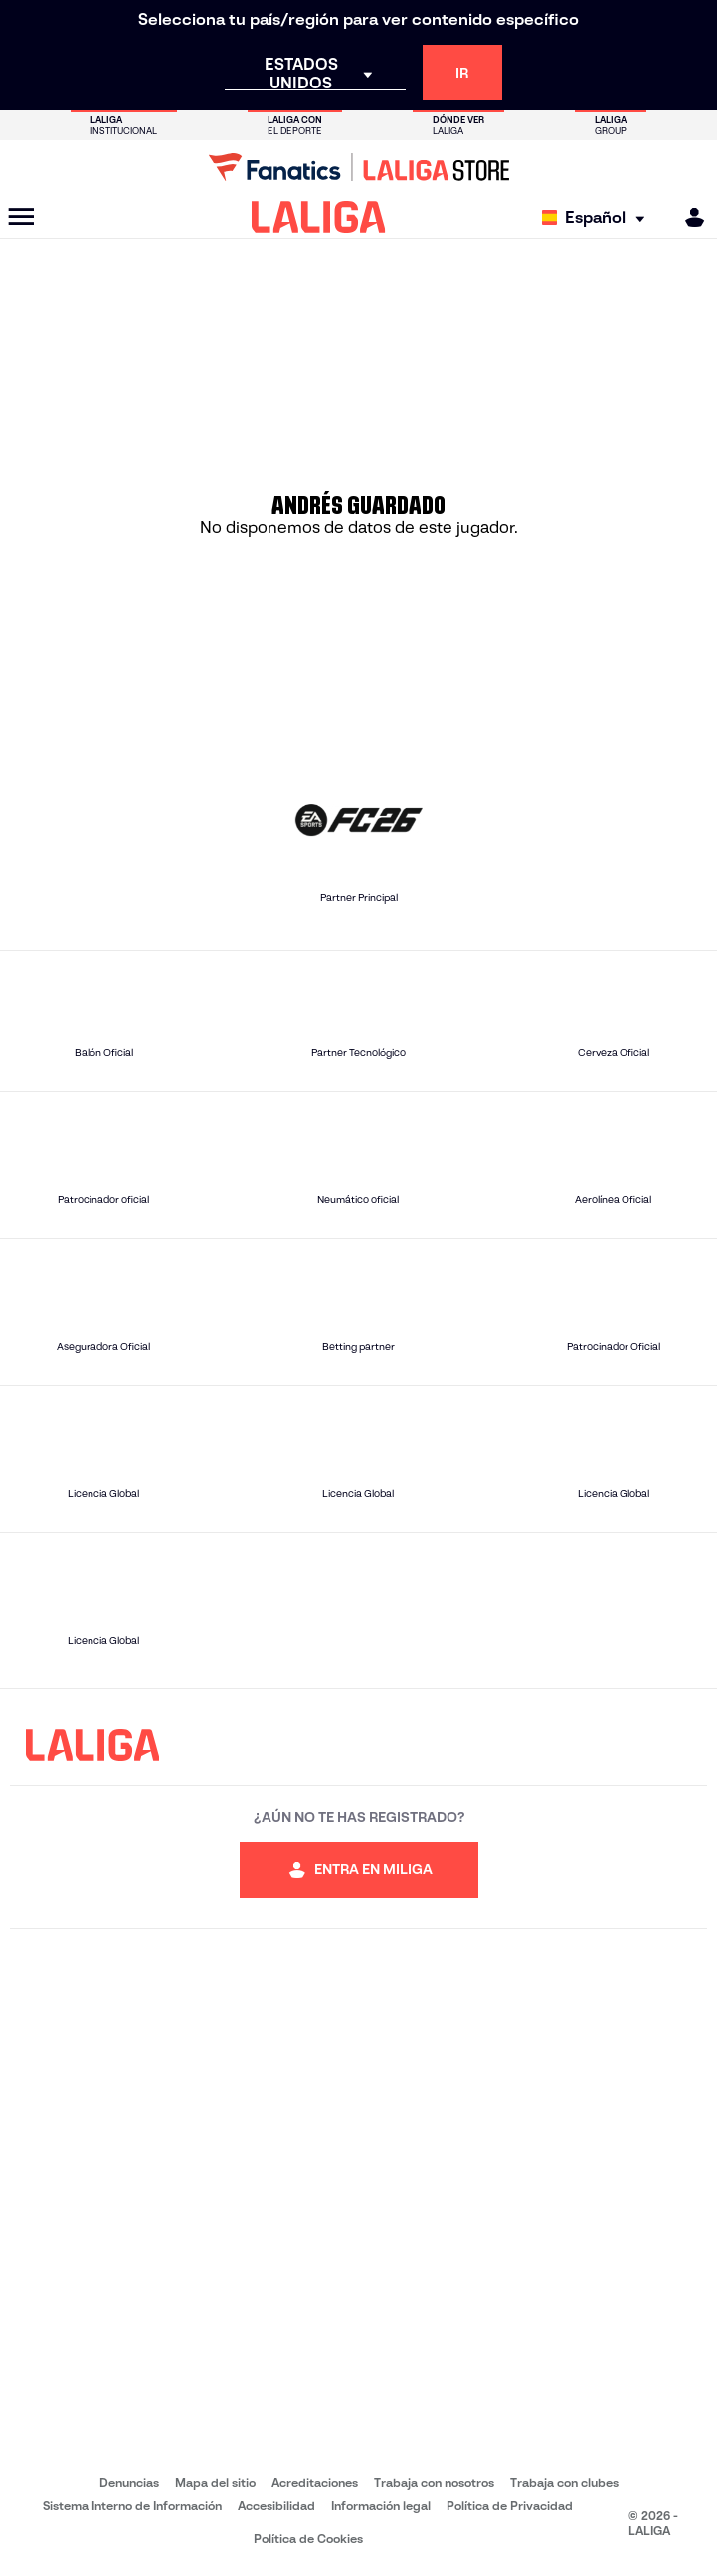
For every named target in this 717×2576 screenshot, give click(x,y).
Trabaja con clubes (564, 2482)
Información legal (381, 2505)
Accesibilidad (276, 2505)
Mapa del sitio (215, 2482)
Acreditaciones (314, 2482)
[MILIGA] (688, 217)
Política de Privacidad (510, 2505)
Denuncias (129, 2482)
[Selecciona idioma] (598, 217)
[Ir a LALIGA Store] (358, 167)
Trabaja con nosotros (434, 2482)
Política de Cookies (308, 2538)
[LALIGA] (319, 217)
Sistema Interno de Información (132, 2505)
